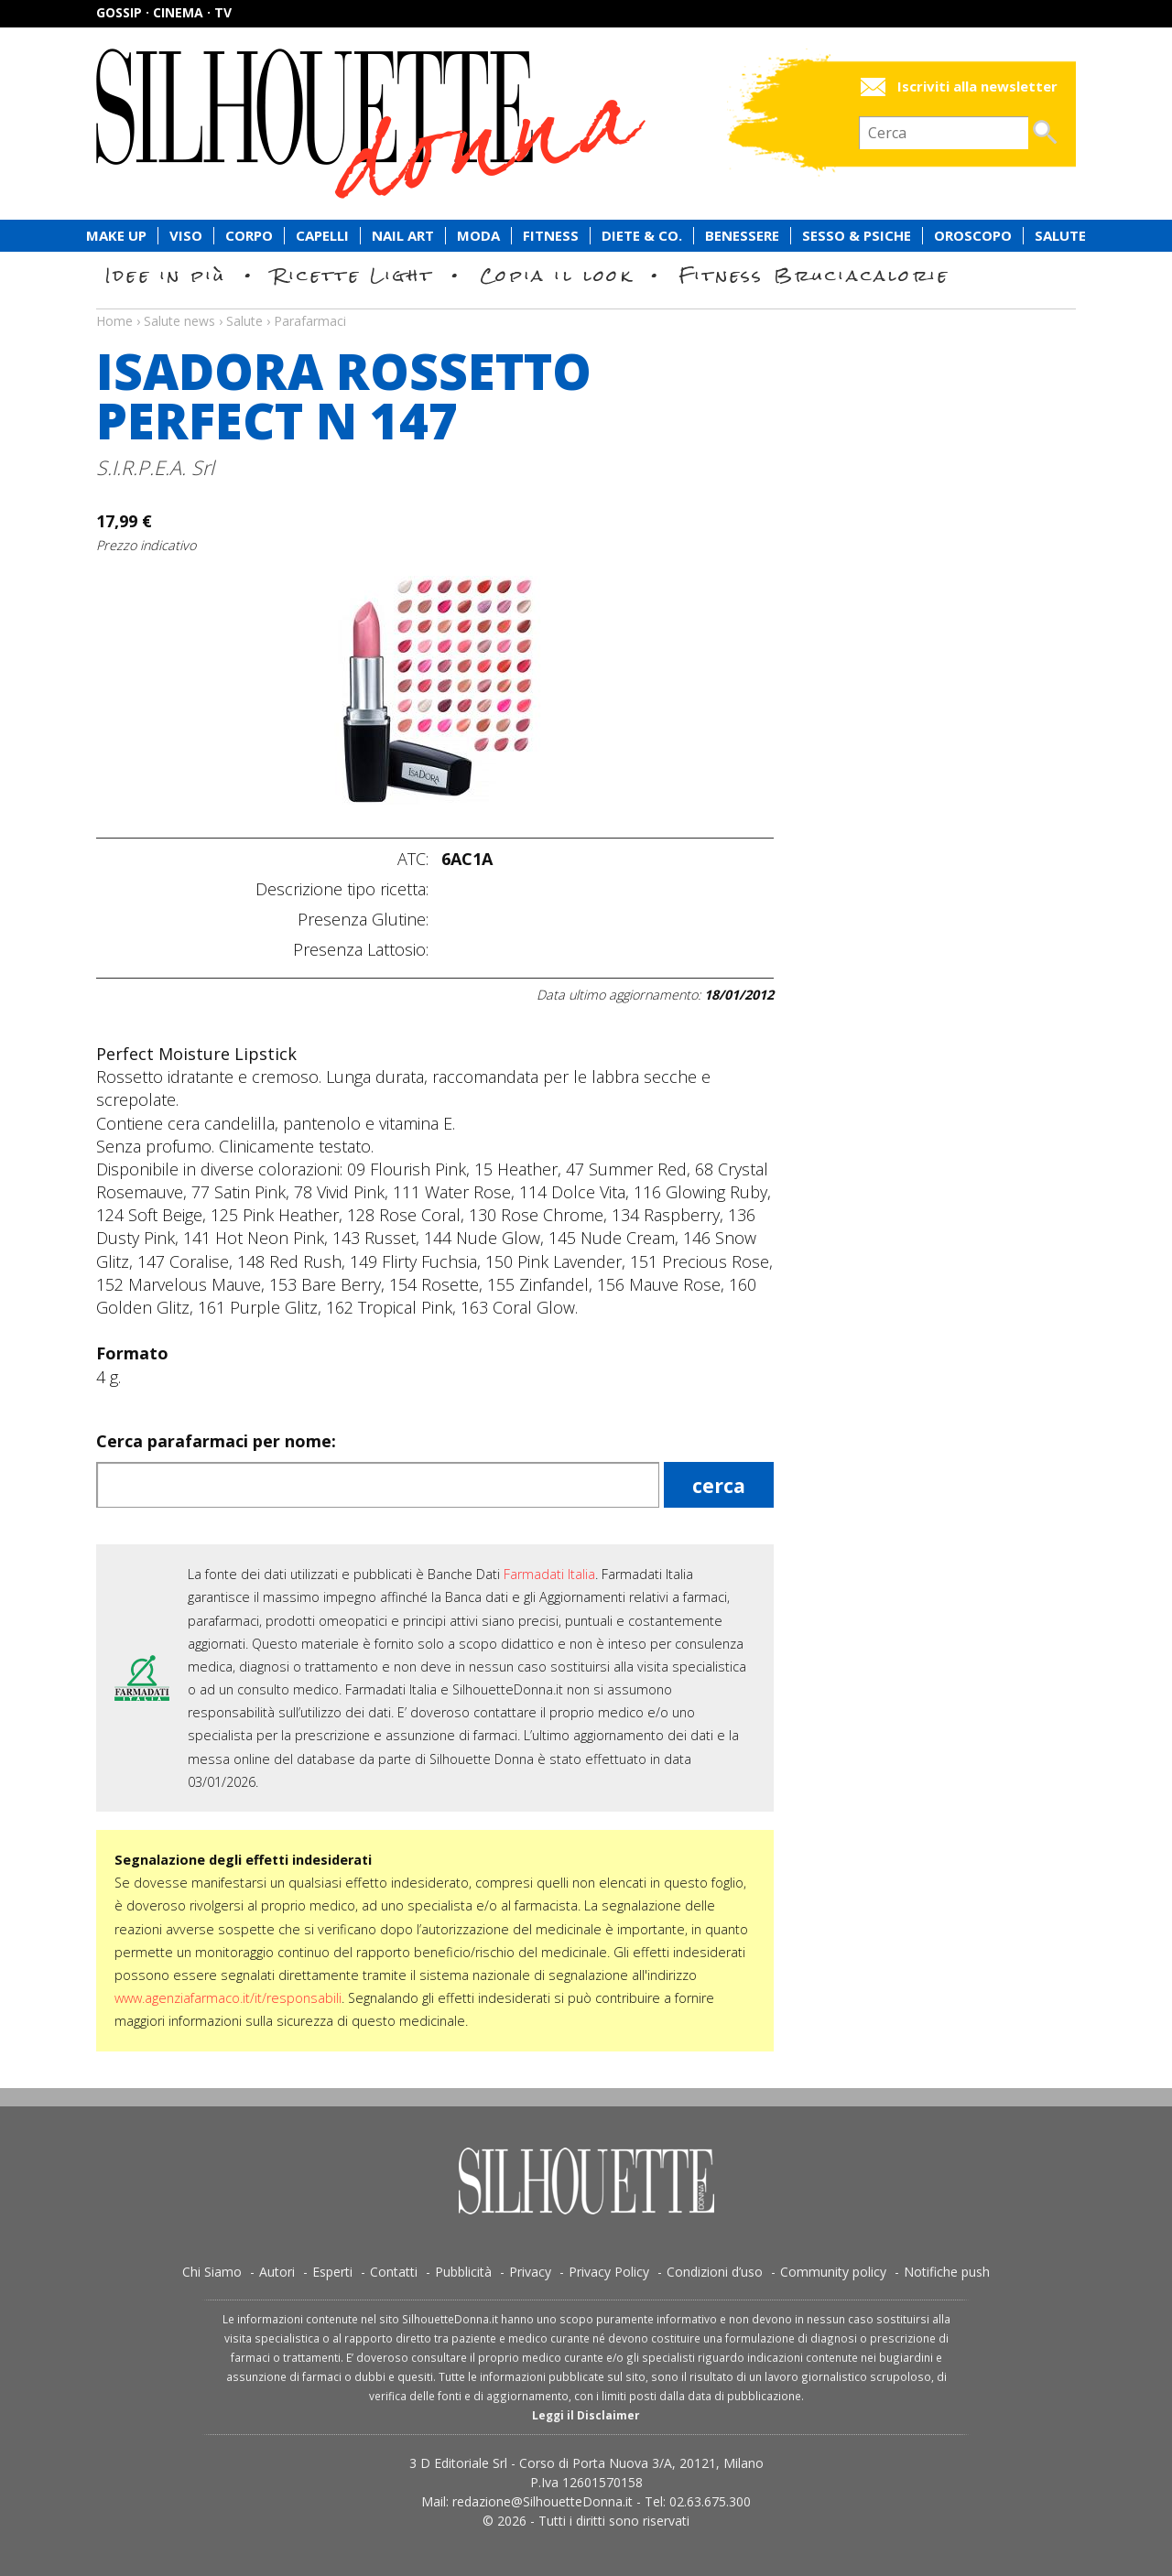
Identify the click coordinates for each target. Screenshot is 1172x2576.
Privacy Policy (609, 2271)
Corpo (249, 235)
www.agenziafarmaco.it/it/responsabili (228, 1998)
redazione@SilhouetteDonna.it (542, 2501)
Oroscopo (973, 235)
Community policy (833, 2271)
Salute (1060, 235)
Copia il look (556, 275)
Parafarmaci (310, 321)
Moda (478, 235)
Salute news (586, 303)
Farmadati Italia (549, 1574)
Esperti (332, 2271)
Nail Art (403, 235)
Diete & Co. (642, 235)
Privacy (530, 2271)
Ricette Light (353, 275)
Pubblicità (463, 2271)
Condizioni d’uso (715, 2271)
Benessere (742, 235)
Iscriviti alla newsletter (977, 86)
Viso (185, 235)
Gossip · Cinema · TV (164, 12)
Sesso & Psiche (856, 235)
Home (114, 321)
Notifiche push (947, 2271)
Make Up (116, 235)
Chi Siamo (212, 2271)
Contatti (394, 2271)
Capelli (322, 235)
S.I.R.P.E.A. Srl (155, 467)
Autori (277, 2271)
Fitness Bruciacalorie (814, 275)
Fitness (551, 235)
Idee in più (165, 275)
